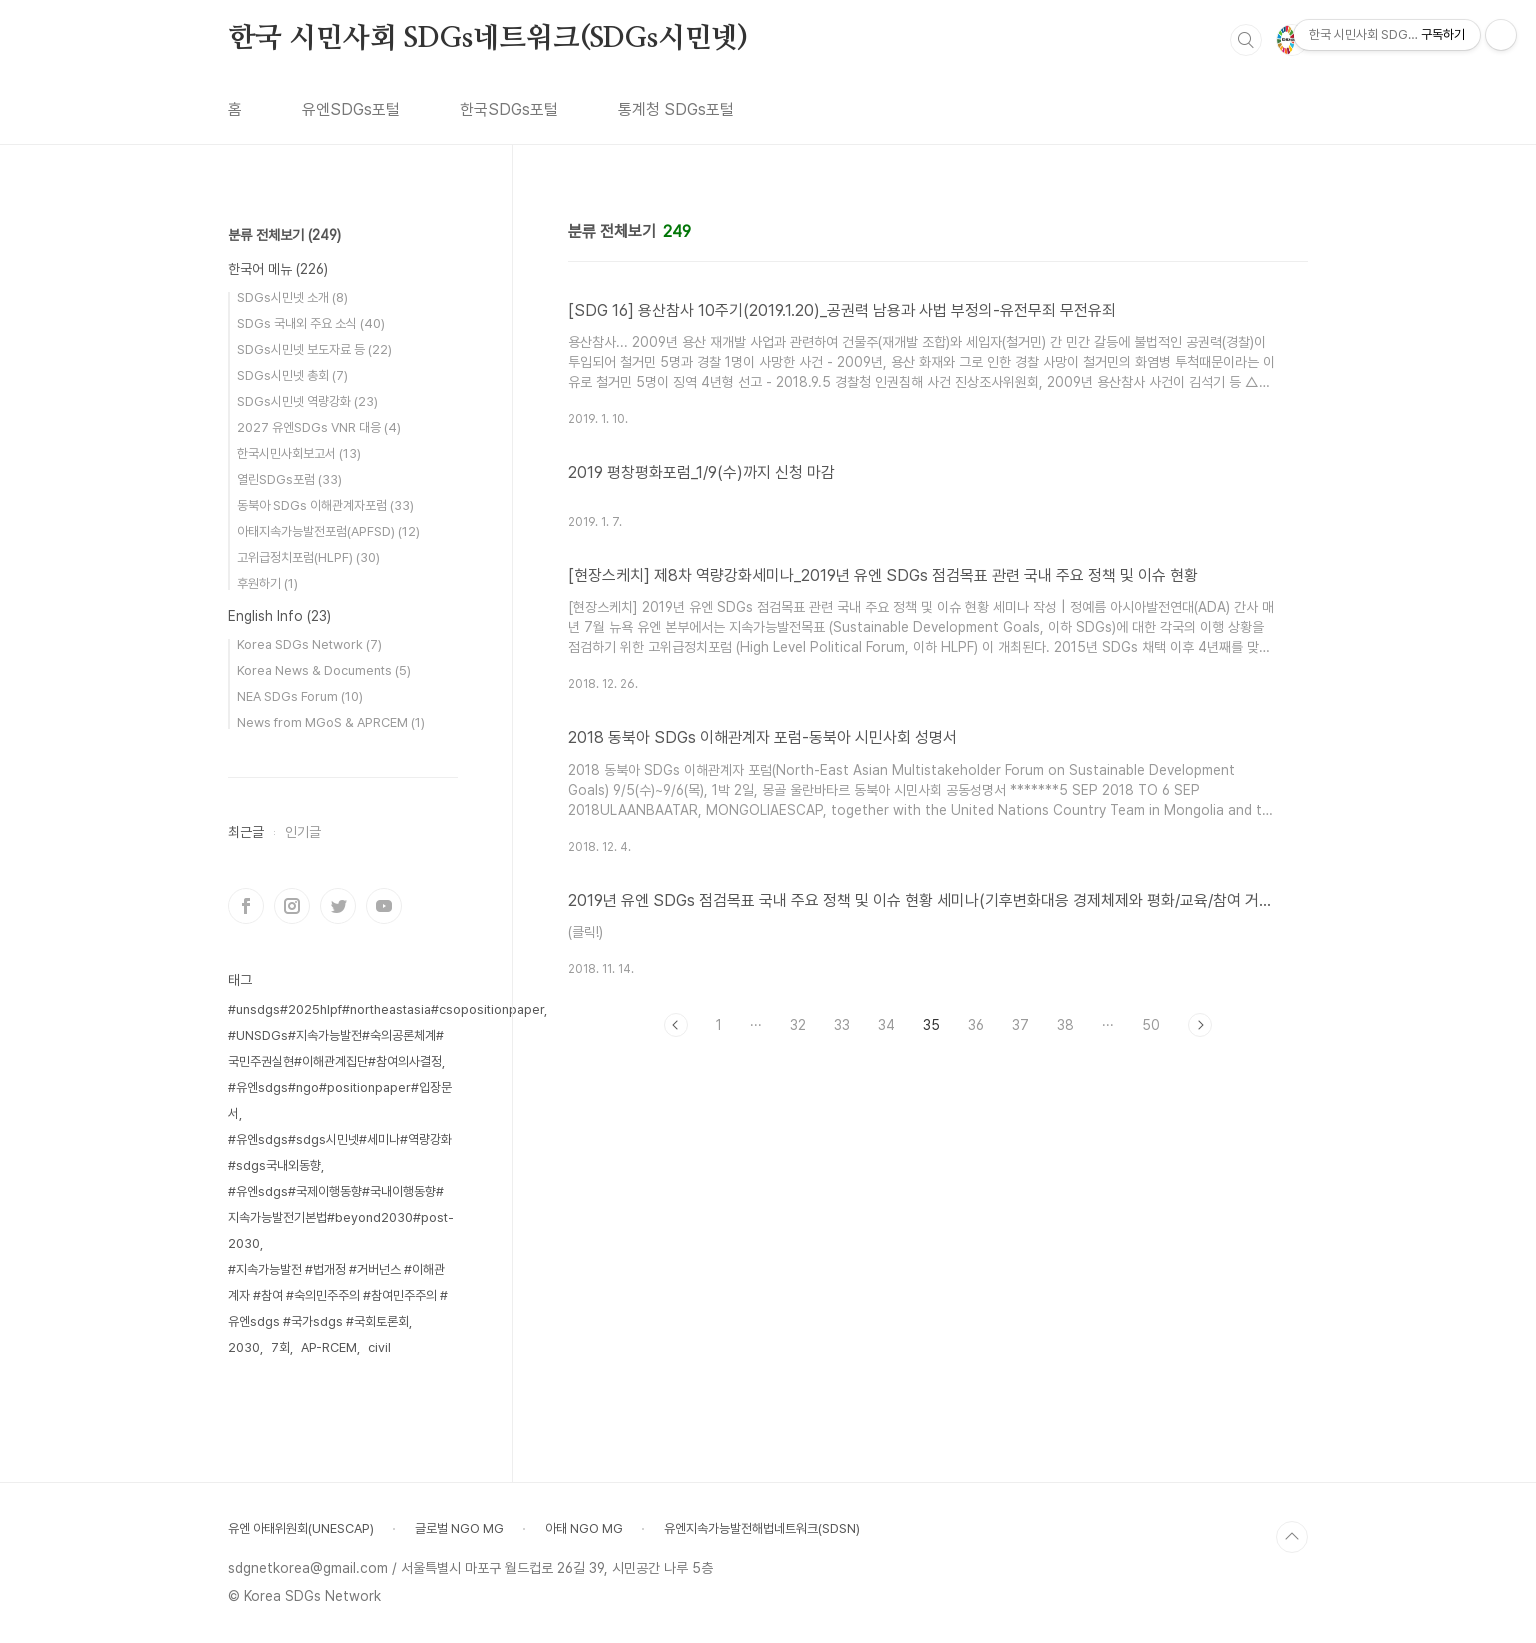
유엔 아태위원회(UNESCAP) (301, 1528)
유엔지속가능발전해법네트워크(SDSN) (762, 1528)
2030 (244, 1347)
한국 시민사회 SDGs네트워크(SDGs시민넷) (488, 39)
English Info (279, 616)
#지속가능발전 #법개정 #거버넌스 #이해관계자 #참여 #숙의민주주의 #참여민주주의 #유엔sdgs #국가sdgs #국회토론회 (338, 1295)
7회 (280, 1347)
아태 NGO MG (584, 1528)
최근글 (246, 832)
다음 (1200, 1025)
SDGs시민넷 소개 (292, 297)
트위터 (338, 906)
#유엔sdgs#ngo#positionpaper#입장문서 (340, 1100)
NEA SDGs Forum (300, 696)
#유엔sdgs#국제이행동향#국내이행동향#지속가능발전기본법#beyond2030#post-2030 (341, 1217)
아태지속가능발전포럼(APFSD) (328, 531)
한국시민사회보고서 (299, 453)
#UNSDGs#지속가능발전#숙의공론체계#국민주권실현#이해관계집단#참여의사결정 (336, 1048)
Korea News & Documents (324, 670)
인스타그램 (292, 906)
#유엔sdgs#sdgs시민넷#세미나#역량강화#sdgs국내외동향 (340, 1152)
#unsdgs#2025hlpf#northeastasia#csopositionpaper (386, 1009)
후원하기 (267, 583)
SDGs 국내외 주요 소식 (311, 323)
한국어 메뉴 (278, 269)
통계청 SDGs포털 (676, 109)
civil (379, 1347)
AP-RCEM (329, 1347)
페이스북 (246, 906)
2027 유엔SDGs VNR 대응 (319, 427)
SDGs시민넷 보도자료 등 (314, 349)
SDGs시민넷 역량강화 (307, 401)
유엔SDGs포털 (351, 109)
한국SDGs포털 (509, 109)
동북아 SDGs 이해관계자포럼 (325, 505)
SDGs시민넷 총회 (292, 375)
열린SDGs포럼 (289, 479)
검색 (1246, 40)
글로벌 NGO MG (459, 1528)
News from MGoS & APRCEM (331, 722)
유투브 (384, 906)
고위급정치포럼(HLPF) (308, 557)
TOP (1292, 1537)
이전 (676, 1025)
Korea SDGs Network (309, 644)
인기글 (303, 832)
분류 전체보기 (284, 235)
